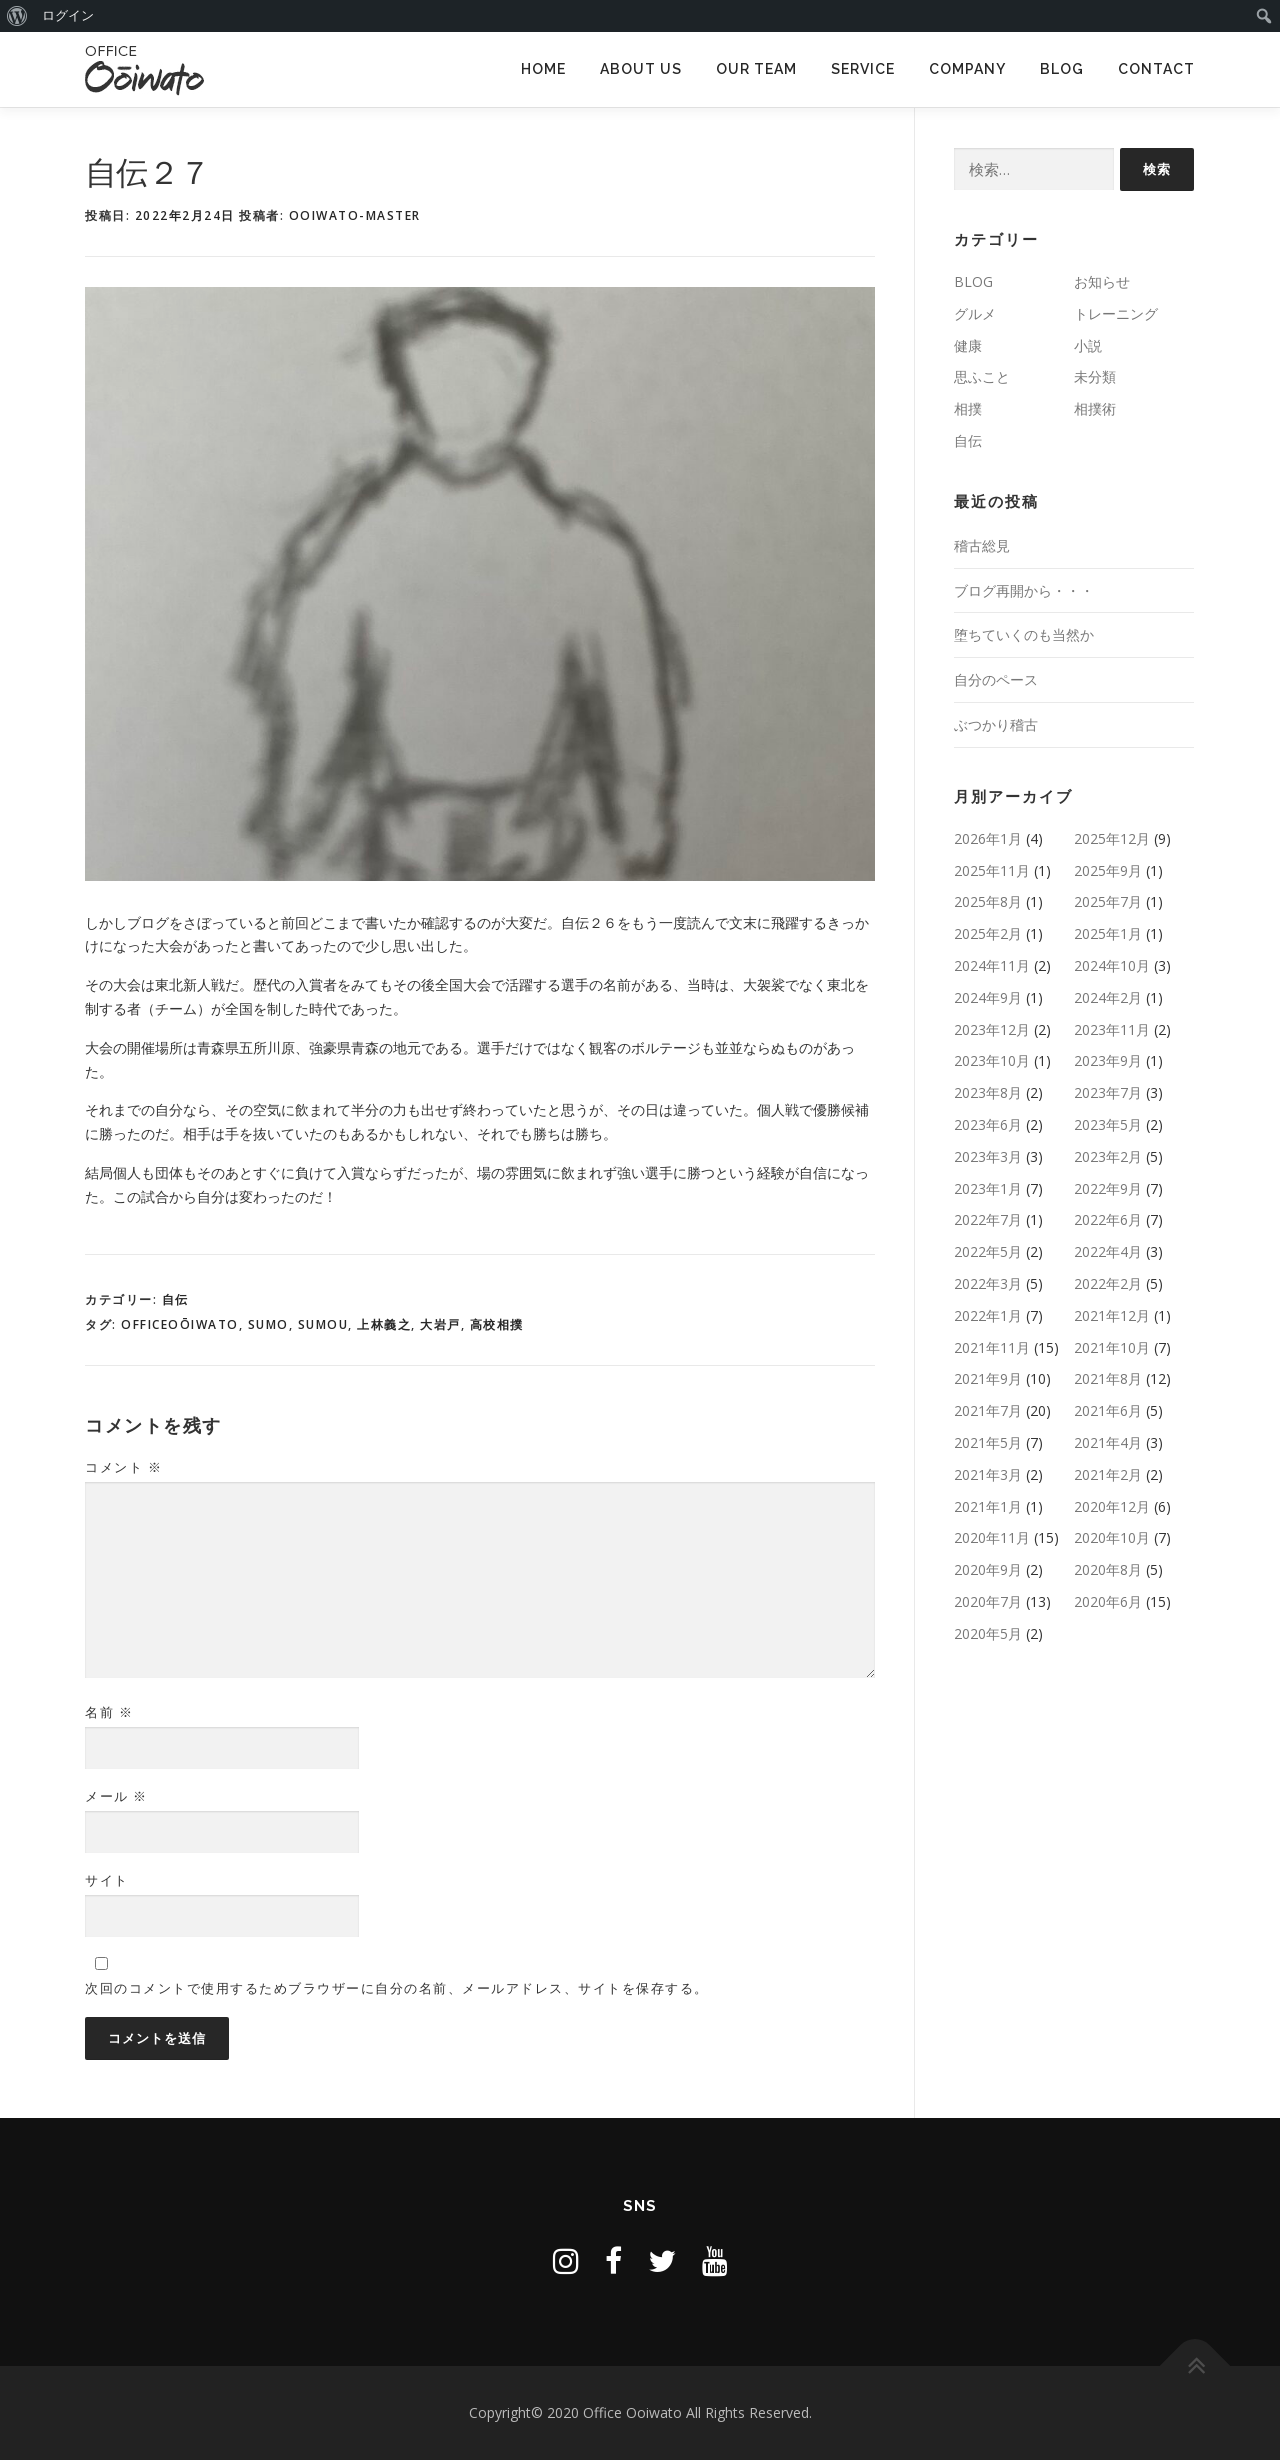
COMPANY (967, 69)
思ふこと (982, 376)
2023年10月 (992, 1060)
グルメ (975, 313)
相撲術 (1095, 408)
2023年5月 (1108, 1124)
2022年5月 (988, 1251)
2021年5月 (988, 1442)
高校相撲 (497, 1324)
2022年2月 (1108, 1283)
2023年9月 (1108, 1060)
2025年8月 (988, 901)
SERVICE (863, 69)
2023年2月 (1108, 1156)
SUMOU (323, 1324)
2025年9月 (1108, 870)
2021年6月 (1108, 1410)
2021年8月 (1108, 1378)
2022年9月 (1108, 1188)
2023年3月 (988, 1156)
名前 (109, 1712)
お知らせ (1102, 281)
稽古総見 (982, 545)
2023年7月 (1108, 1092)
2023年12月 (992, 1029)
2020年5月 (988, 1633)
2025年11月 (992, 870)
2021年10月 (1112, 1347)
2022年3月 (988, 1283)
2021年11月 (992, 1347)
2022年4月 (1108, 1251)
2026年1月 (988, 838)
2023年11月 (1112, 1029)
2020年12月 (1112, 1506)
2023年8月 (988, 1092)
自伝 (175, 1299)
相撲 (968, 408)
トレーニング (1116, 313)
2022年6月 (1108, 1219)
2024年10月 (1112, 965)
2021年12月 (1112, 1315)
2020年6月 (1108, 1601)
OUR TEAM (756, 69)
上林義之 (384, 1324)
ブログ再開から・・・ (1024, 590)
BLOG (1062, 69)
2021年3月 (988, 1474)
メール (116, 1796)
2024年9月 (988, 997)
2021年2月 (1108, 1474)
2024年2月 (1108, 997)
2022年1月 (988, 1315)
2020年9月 (988, 1569)
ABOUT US (641, 69)
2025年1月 (1108, 933)
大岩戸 (440, 1324)
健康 (968, 345)
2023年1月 (988, 1188)
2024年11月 (992, 965)
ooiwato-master (355, 215)
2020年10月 (1112, 1537)
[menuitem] (17, 16)
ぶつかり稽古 (996, 724)
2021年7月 (988, 1410)
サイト (107, 1880)
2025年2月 (988, 933)
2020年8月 (1108, 1569)
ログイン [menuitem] (68, 15)
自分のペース (996, 679)
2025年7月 (1108, 901)
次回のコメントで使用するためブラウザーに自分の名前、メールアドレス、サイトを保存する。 (397, 1988)
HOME (543, 69)
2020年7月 (988, 1601)
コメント (123, 1467)
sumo (268, 1324)
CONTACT (1156, 69)
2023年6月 (988, 1124)
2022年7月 (988, 1219)
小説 (1088, 345)
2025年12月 (1112, 838)
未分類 (1095, 376)
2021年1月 (988, 1506)
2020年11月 (992, 1537)
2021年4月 (1108, 1442)
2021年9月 (988, 1378)
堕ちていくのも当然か (1024, 634)
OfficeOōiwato (180, 1324)
